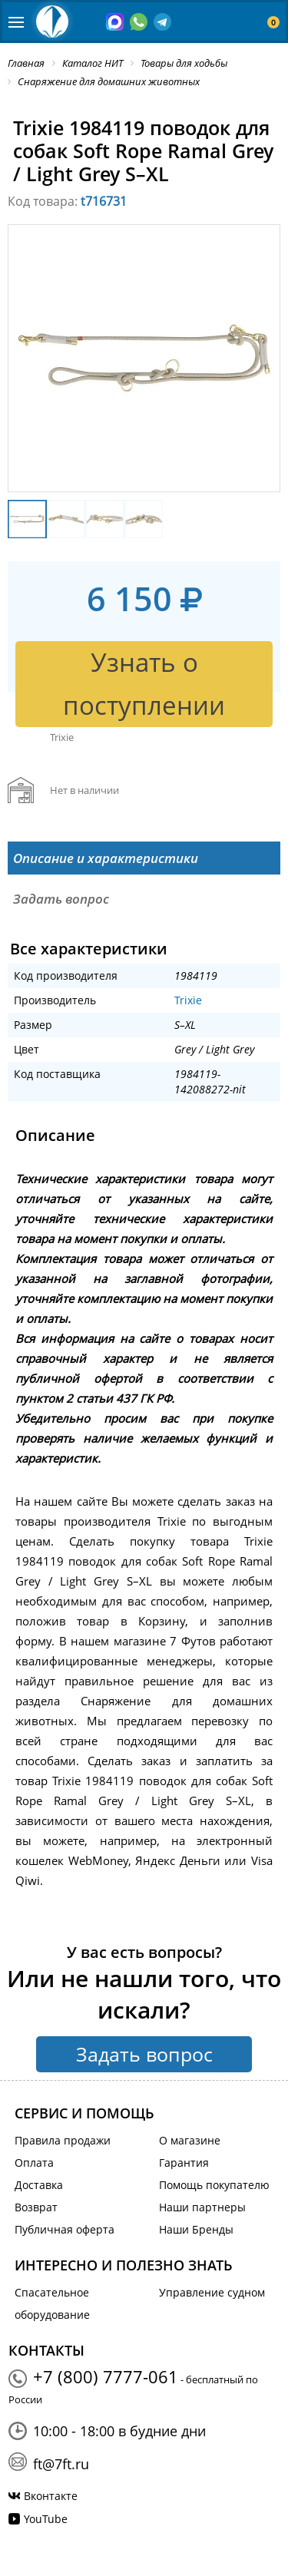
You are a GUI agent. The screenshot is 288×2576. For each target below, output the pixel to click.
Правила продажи (63, 2140)
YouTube (46, 2519)
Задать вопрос (144, 2054)
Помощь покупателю (214, 2185)
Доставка (39, 2185)
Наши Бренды (196, 2229)
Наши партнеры (202, 2207)
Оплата (34, 2162)
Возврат (36, 2207)
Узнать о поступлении (144, 684)
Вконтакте (51, 2496)
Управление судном (212, 2292)
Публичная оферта (64, 2229)
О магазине (189, 2140)
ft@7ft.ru (61, 2464)
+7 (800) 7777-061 (105, 2376)
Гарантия (184, 2162)
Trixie (188, 1000)
